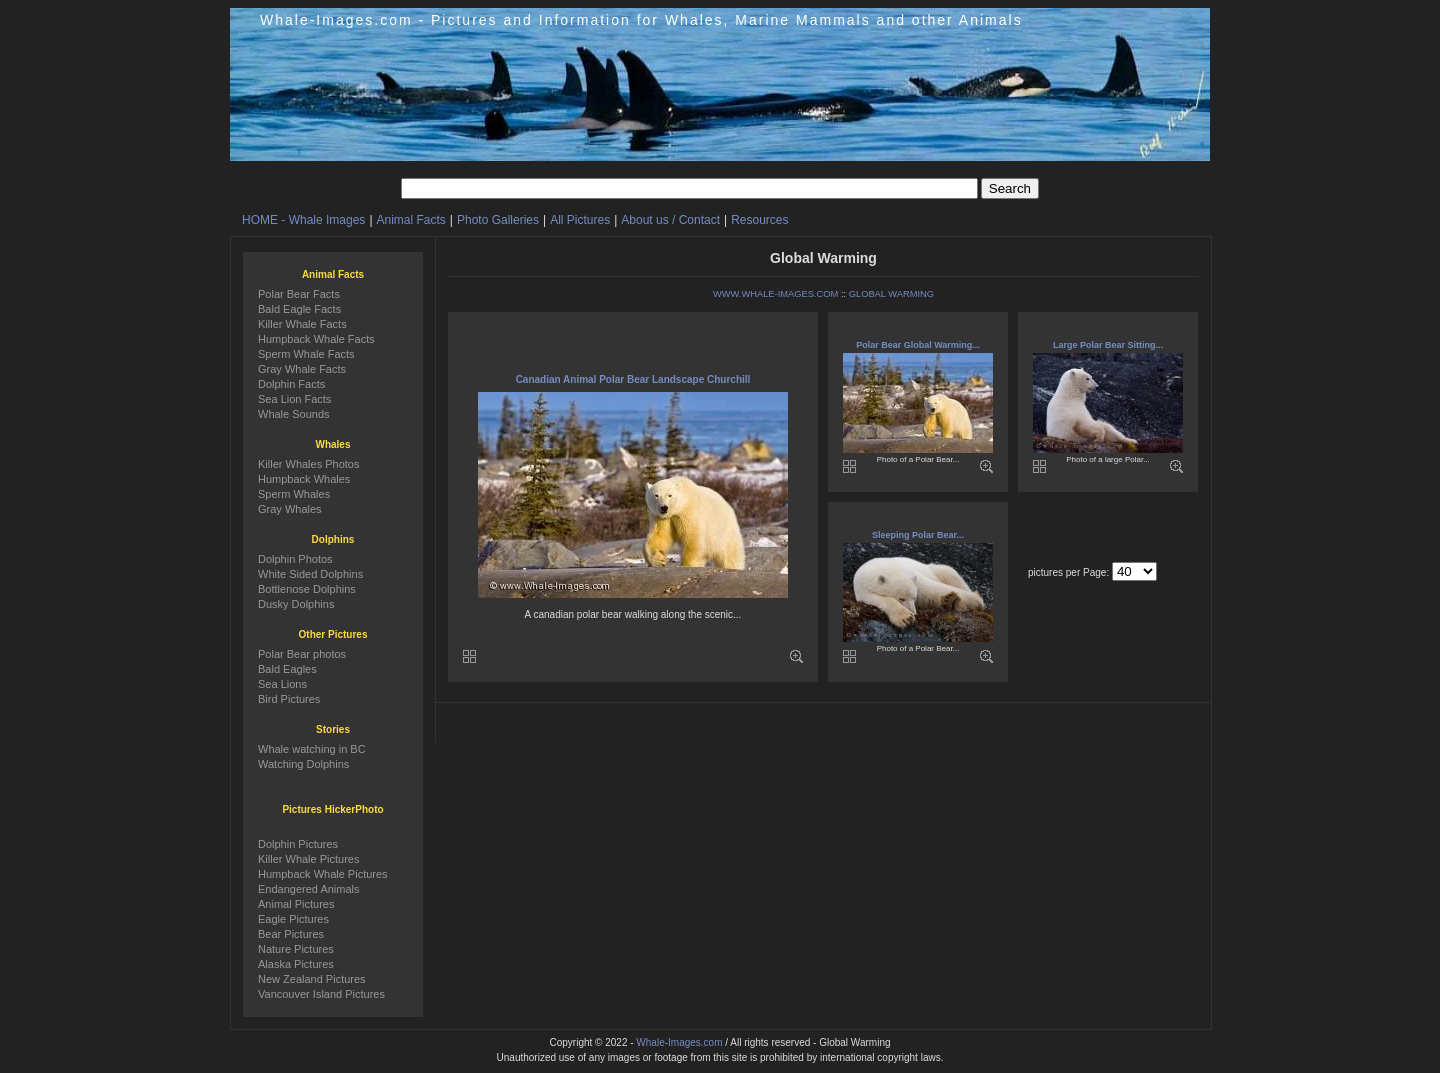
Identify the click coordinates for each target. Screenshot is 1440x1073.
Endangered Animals (309, 889)
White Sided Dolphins (310, 574)
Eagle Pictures (293, 919)
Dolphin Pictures (298, 844)
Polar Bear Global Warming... (918, 345)
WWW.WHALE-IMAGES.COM (775, 294)
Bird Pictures (289, 699)
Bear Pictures (291, 934)
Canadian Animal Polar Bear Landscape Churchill (633, 379)
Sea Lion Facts (294, 399)
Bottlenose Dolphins (307, 589)
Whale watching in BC (312, 749)
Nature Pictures (296, 949)
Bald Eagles (287, 669)
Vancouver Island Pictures (321, 994)
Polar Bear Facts (299, 294)
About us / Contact (670, 220)
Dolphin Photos (295, 559)
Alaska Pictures (296, 964)
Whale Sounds (294, 414)
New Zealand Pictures (312, 979)
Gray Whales (290, 509)
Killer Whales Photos (309, 464)
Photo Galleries (498, 220)
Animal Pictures (296, 904)
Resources (759, 220)
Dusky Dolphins (296, 604)
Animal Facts (411, 220)
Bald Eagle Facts (299, 309)
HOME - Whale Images (303, 220)
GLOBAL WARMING (891, 294)
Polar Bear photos (302, 654)
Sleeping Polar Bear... (918, 535)
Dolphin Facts (291, 384)
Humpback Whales (304, 479)
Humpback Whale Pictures (323, 874)
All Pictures (580, 220)
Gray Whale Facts (302, 369)
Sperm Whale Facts (306, 354)
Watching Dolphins (303, 764)
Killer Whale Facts (302, 324)
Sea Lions (282, 684)
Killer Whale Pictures (308, 859)
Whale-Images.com (679, 1042)
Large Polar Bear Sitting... (1108, 345)
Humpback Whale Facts (316, 339)
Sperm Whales (294, 494)
